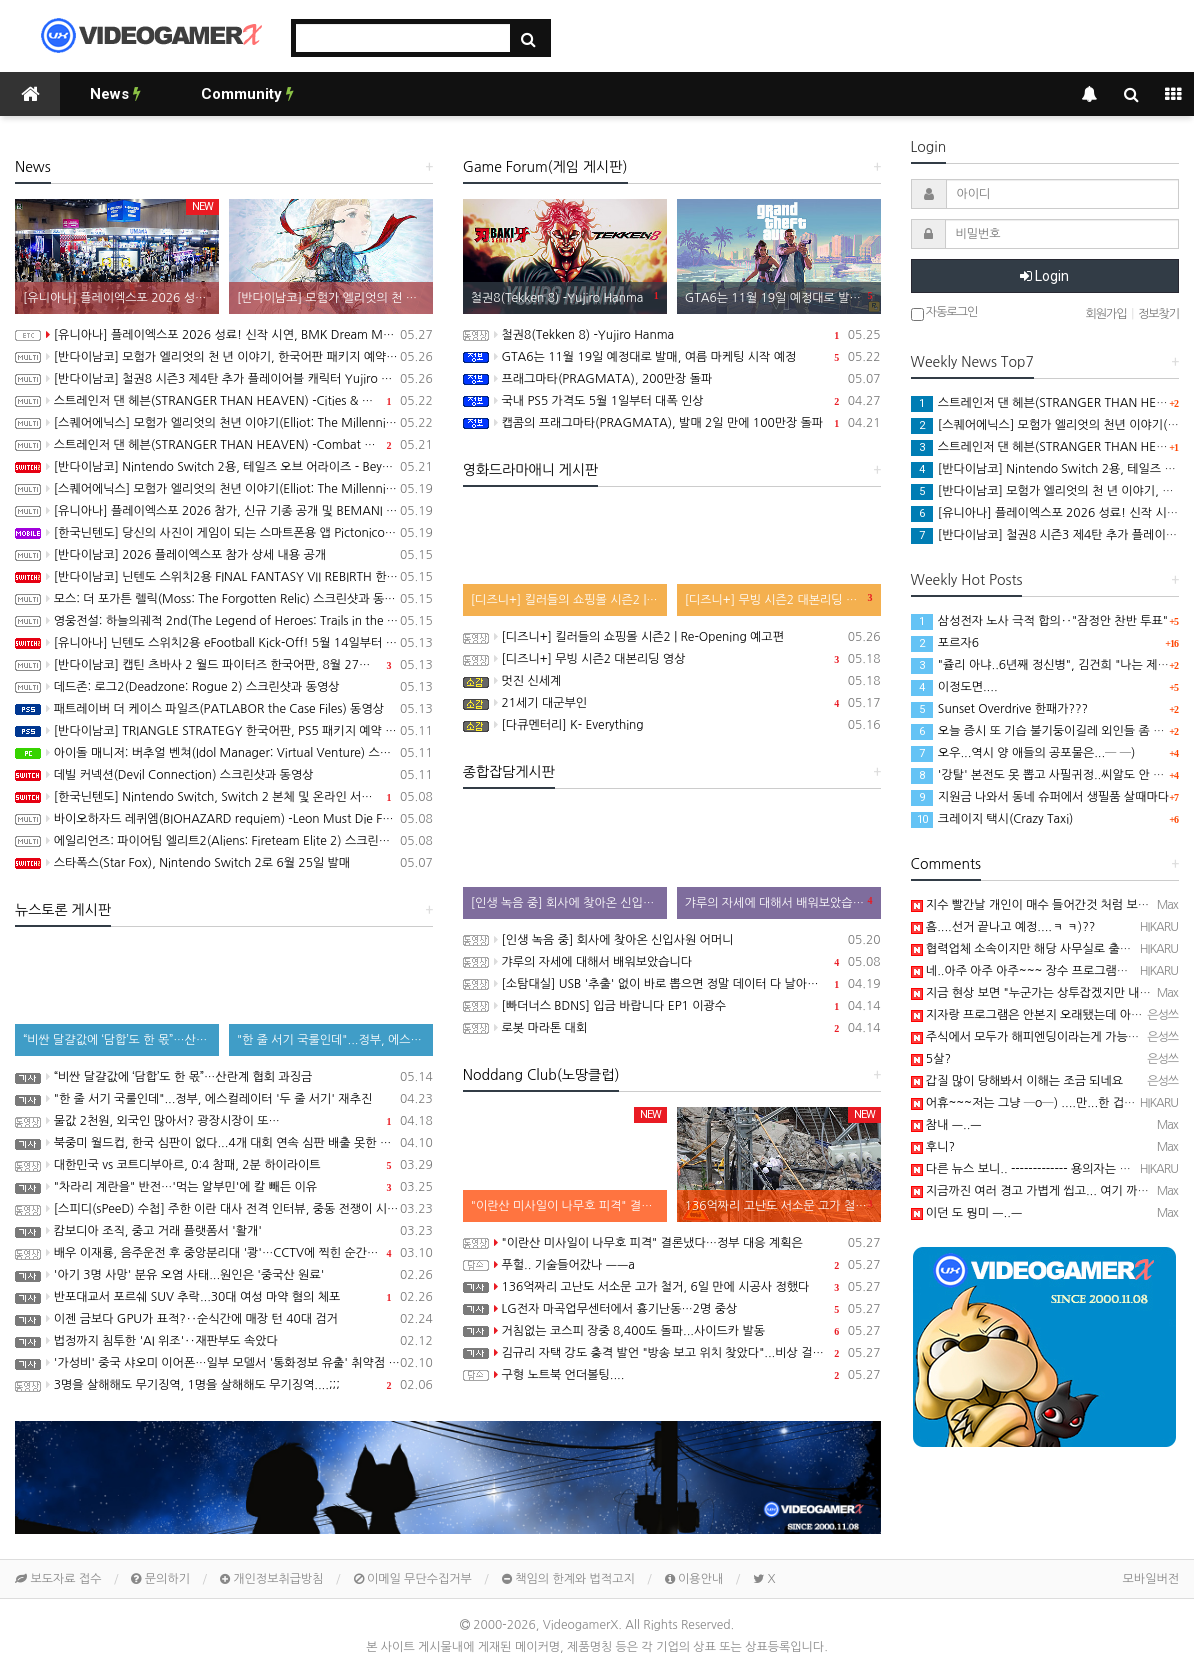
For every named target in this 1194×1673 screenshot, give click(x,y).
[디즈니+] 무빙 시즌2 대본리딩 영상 (672, 659)
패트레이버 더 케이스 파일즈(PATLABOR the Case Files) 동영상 (224, 709)
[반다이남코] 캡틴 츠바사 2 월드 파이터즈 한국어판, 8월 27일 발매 (224, 665)
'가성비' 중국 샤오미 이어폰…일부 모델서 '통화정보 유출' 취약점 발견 (224, 1363)
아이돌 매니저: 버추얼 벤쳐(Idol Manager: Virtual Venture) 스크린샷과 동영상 (224, 753)
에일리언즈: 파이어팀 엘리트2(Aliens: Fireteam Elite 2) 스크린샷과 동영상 (224, 841)
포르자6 (945, 643)
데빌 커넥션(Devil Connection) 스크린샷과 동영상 (224, 775)
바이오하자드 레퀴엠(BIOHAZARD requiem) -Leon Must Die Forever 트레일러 (224, 819)
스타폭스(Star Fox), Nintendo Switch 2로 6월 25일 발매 (224, 863)
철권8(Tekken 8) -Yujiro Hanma (672, 335)
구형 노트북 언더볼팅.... (672, 1375)
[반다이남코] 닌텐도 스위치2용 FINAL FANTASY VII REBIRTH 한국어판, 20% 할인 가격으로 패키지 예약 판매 (224, 577)
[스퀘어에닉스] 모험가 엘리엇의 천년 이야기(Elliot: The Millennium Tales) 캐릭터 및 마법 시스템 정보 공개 (224, 423)
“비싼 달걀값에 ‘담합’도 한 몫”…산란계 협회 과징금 (224, 1077)
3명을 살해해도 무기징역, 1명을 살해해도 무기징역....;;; (224, 1385)
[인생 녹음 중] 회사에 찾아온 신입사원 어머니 (672, 940)
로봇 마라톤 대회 (672, 1028)
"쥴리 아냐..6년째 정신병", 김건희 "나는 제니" (1042, 665)
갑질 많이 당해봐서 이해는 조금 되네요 (1017, 1081)
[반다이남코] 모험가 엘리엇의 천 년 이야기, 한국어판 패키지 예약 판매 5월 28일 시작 (224, 357)
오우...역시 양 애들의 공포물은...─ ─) (1023, 753)
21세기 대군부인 (672, 703)
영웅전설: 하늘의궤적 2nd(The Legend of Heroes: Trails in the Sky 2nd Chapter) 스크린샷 (224, 621)
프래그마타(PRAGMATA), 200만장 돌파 (672, 379)
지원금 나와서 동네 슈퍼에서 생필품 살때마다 (1040, 797)
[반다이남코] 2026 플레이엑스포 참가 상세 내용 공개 (224, 555)
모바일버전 (1151, 1579)
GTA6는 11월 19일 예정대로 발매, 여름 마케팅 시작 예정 (672, 357)
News (115, 94)
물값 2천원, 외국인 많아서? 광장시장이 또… (224, 1121)
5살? (931, 1059)
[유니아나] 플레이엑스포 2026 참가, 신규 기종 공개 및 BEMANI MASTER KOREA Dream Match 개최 (224, 511)
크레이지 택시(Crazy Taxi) (992, 819)
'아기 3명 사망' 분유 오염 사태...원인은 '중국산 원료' (224, 1275)
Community (247, 94)
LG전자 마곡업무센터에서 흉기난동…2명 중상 (672, 1309)
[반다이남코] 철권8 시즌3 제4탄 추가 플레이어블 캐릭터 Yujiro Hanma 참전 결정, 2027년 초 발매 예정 (224, 379)
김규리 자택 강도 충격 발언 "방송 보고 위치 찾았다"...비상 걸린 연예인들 (672, 1353)
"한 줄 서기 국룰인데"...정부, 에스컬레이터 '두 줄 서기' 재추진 (224, 1099)
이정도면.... (954, 687)
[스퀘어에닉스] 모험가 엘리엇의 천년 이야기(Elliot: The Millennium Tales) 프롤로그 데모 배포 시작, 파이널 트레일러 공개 (224, 489)
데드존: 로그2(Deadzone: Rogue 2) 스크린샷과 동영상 (224, 687)
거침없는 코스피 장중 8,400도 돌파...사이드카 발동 (672, 1331)
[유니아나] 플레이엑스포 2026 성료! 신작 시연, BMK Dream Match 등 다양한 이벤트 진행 (224, 335)
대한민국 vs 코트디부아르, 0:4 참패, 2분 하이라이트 (224, 1165)
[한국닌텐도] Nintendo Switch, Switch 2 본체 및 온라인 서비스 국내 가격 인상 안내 (224, 797)
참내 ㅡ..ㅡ (946, 1125)
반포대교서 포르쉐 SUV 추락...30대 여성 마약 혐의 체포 (224, 1297)
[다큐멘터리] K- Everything (672, 725)
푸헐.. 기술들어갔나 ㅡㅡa (672, 1265)
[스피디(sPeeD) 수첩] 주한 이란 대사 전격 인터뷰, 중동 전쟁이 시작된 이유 (224, 1209)
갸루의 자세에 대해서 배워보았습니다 (672, 962)
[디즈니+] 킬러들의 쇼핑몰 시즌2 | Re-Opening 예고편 (672, 637)
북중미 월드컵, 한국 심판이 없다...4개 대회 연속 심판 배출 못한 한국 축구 (224, 1143)
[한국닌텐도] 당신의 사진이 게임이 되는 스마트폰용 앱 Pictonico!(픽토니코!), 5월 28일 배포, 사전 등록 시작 (224, 533)
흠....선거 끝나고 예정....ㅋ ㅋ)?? (1003, 927)
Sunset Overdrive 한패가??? (1000, 709)
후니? (933, 1147)
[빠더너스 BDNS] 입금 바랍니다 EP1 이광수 (672, 1006)
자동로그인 (944, 313)
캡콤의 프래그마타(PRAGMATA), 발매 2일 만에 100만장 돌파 (672, 423)
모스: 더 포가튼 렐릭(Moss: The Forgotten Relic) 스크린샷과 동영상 (224, 599)
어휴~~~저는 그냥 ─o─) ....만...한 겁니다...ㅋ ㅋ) (1049, 1103)
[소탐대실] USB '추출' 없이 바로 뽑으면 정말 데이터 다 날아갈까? (672, 984)
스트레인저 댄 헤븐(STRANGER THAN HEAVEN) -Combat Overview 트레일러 (224, 445)
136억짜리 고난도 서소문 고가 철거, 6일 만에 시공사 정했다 (672, 1287)
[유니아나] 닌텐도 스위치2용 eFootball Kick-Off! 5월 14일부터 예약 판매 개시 (224, 643)
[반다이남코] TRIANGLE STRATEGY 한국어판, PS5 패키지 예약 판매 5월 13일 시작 (224, 731)
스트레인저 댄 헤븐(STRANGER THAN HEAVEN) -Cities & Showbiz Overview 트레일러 (224, 401)
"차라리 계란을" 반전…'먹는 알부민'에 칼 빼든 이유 (224, 1187)
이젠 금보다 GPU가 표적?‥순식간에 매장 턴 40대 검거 (224, 1319)
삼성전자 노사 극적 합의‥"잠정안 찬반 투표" (1040, 621)
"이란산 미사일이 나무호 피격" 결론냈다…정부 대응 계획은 (672, 1243)
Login (1044, 276)
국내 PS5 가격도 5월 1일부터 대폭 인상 (672, 401)
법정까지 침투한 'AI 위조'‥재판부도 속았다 (224, 1341)
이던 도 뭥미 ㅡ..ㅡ (967, 1213)
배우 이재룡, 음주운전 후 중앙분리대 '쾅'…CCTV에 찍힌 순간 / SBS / (224, 1253)
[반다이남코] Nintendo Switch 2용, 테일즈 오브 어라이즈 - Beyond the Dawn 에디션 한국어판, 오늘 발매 (224, 467)
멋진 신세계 (672, 681)
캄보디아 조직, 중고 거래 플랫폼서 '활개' (224, 1231)
